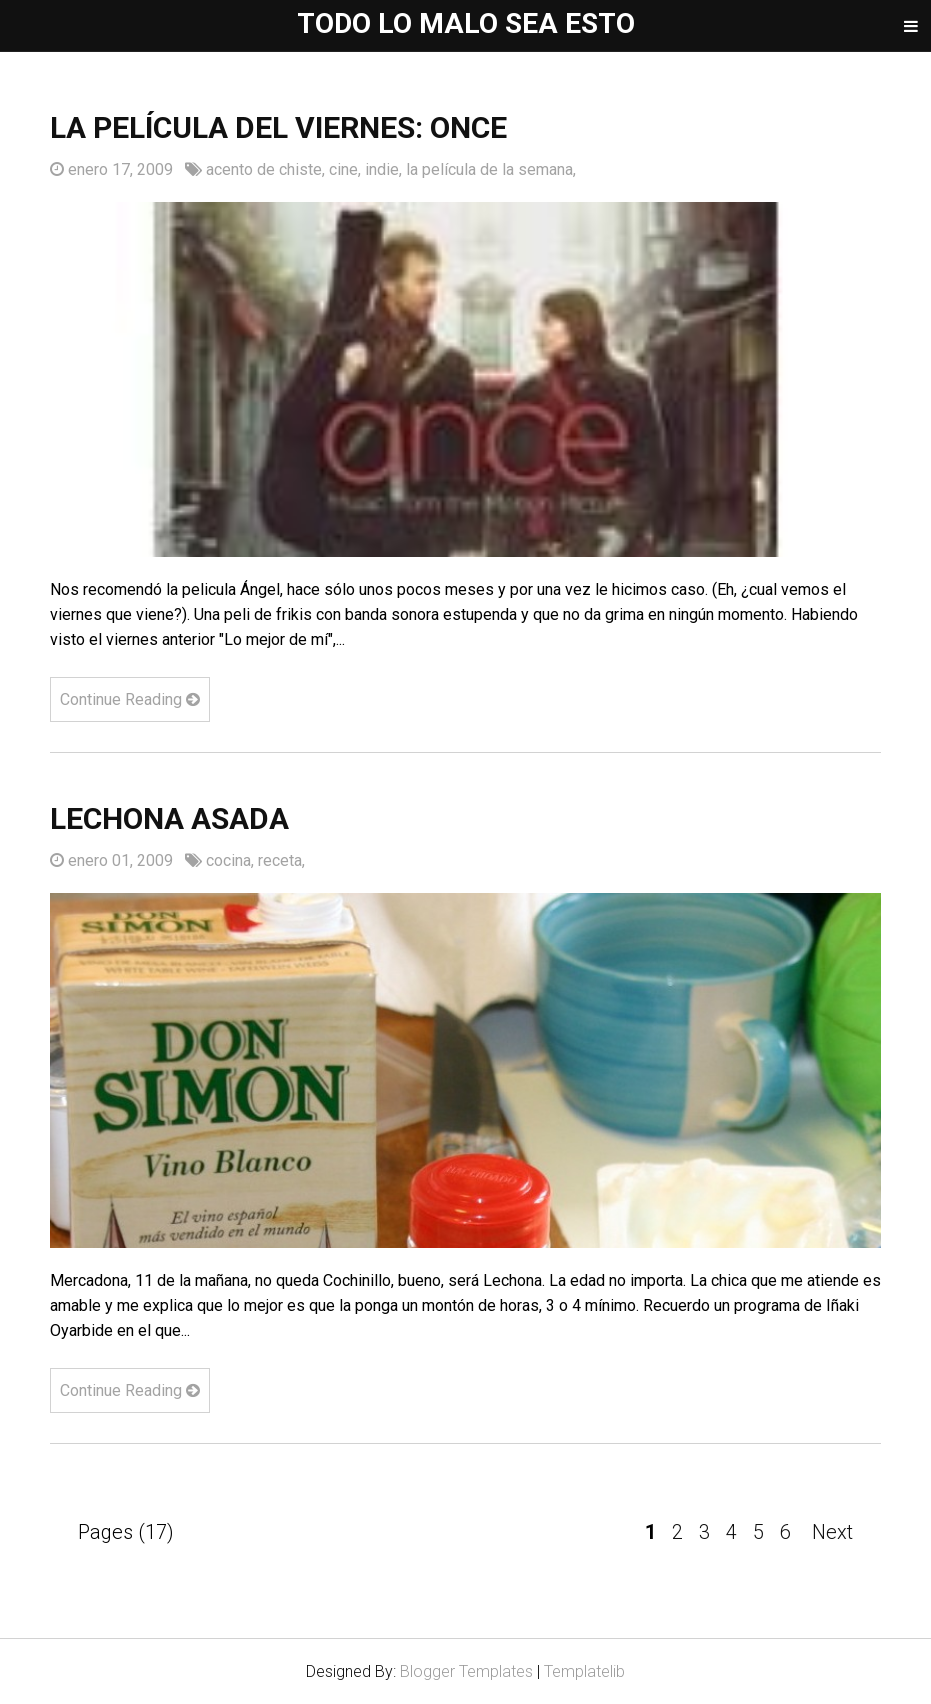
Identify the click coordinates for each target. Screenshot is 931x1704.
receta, (281, 860)
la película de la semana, (491, 169)
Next (832, 1532)
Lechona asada (169, 818)
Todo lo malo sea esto (466, 23)
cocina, (232, 860)
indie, (385, 169)
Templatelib (584, 1671)
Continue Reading (130, 699)
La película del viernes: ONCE (278, 127)
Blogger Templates (466, 1671)
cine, (347, 169)
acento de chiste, (267, 169)
